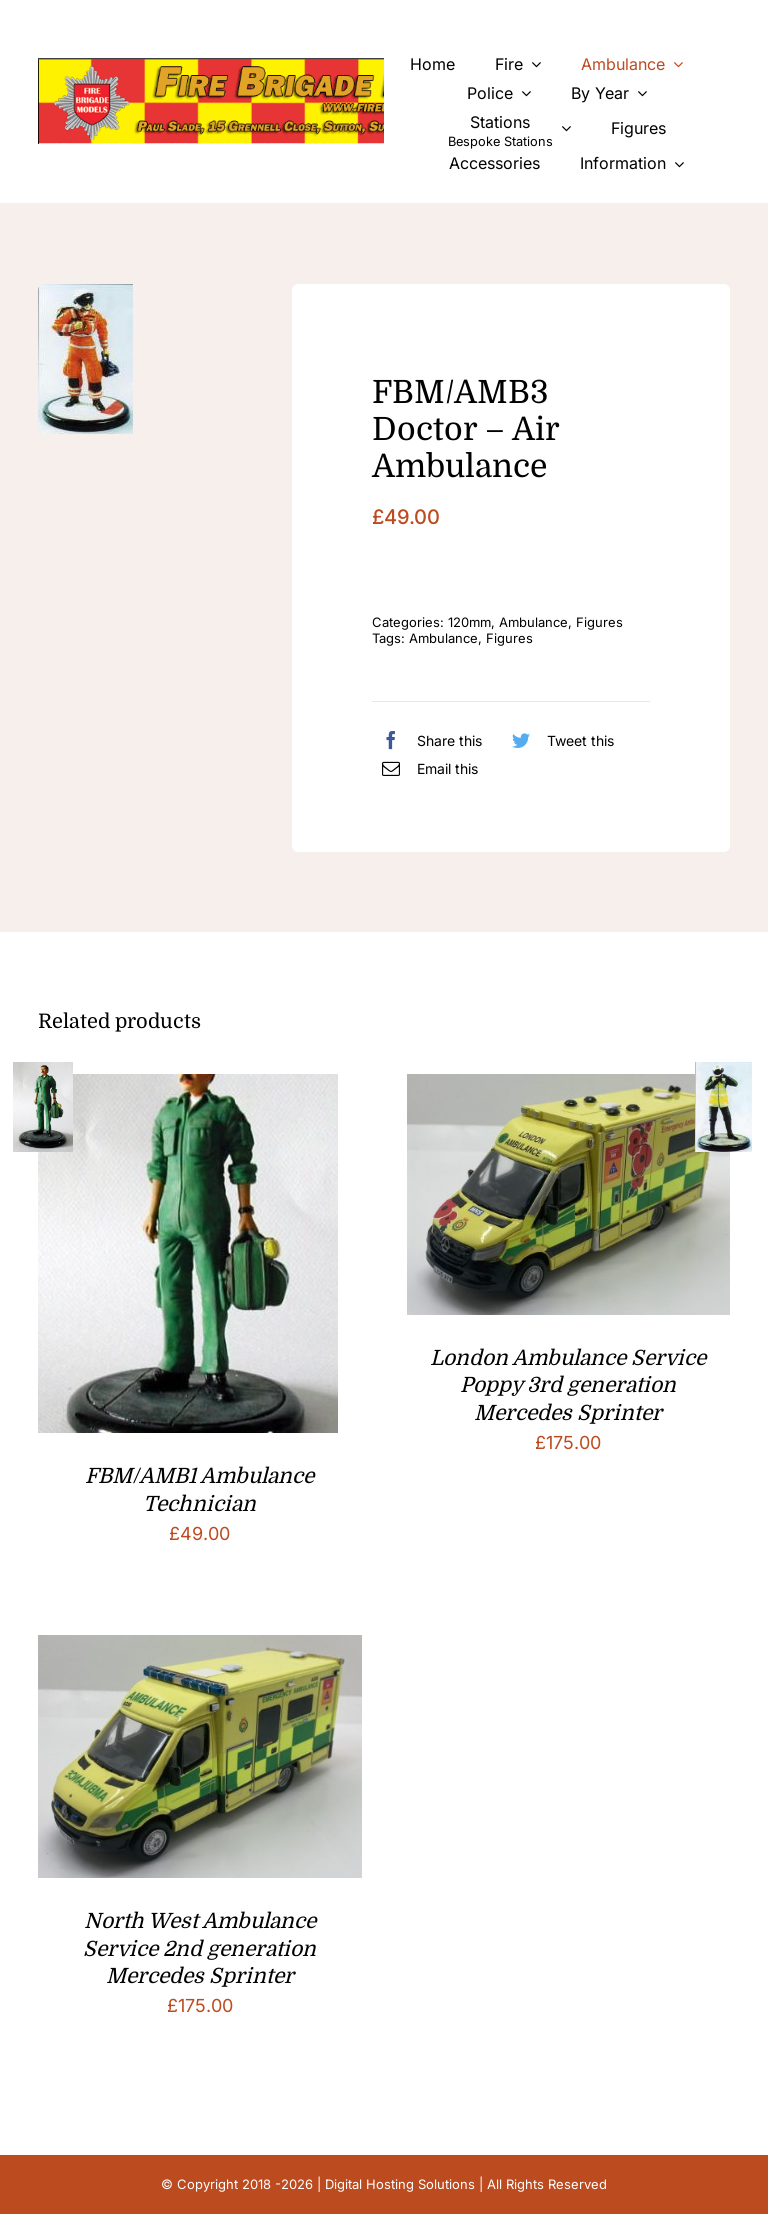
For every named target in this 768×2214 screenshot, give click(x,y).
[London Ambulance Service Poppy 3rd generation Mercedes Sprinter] (568, 1089)
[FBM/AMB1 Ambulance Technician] (188, 1089)
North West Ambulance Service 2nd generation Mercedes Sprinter (199, 1948)
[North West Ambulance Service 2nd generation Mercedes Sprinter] (199, 1650)
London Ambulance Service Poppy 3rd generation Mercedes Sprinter (568, 1385)
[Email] (425, 768)
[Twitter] (558, 740)
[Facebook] (427, 740)
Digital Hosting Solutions (400, 2184)
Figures (599, 622)
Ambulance (533, 622)
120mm (469, 622)
